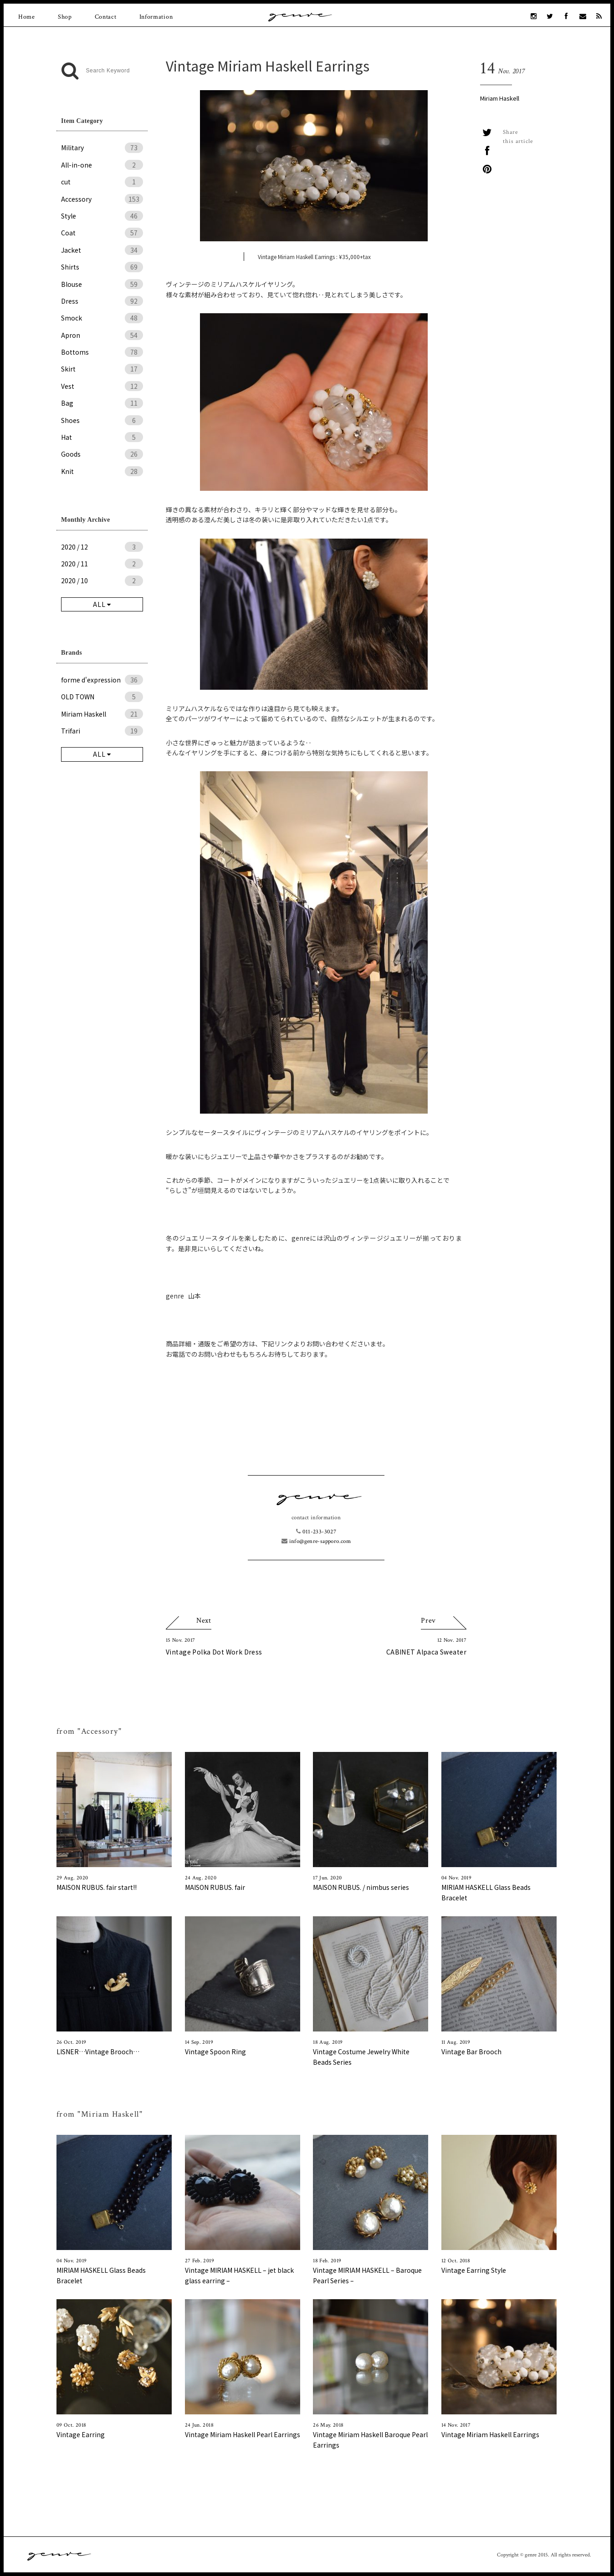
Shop (65, 17)
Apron (102, 335)
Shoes (102, 420)
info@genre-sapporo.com (316, 1541)
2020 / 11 (102, 564)
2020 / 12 (102, 547)
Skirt (102, 369)
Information (156, 17)
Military (102, 148)
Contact (106, 17)
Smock (102, 318)
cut (102, 182)
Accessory (102, 199)
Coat (102, 233)
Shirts (102, 267)
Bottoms (102, 352)
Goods (102, 454)
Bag (102, 403)
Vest (102, 386)
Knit (102, 471)
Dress (102, 301)
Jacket (102, 250)
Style (102, 216)
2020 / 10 (102, 580)
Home (26, 17)
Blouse (102, 284)
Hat (102, 437)
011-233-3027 (316, 1532)
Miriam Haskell (499, 98)
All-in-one (102, 165)
